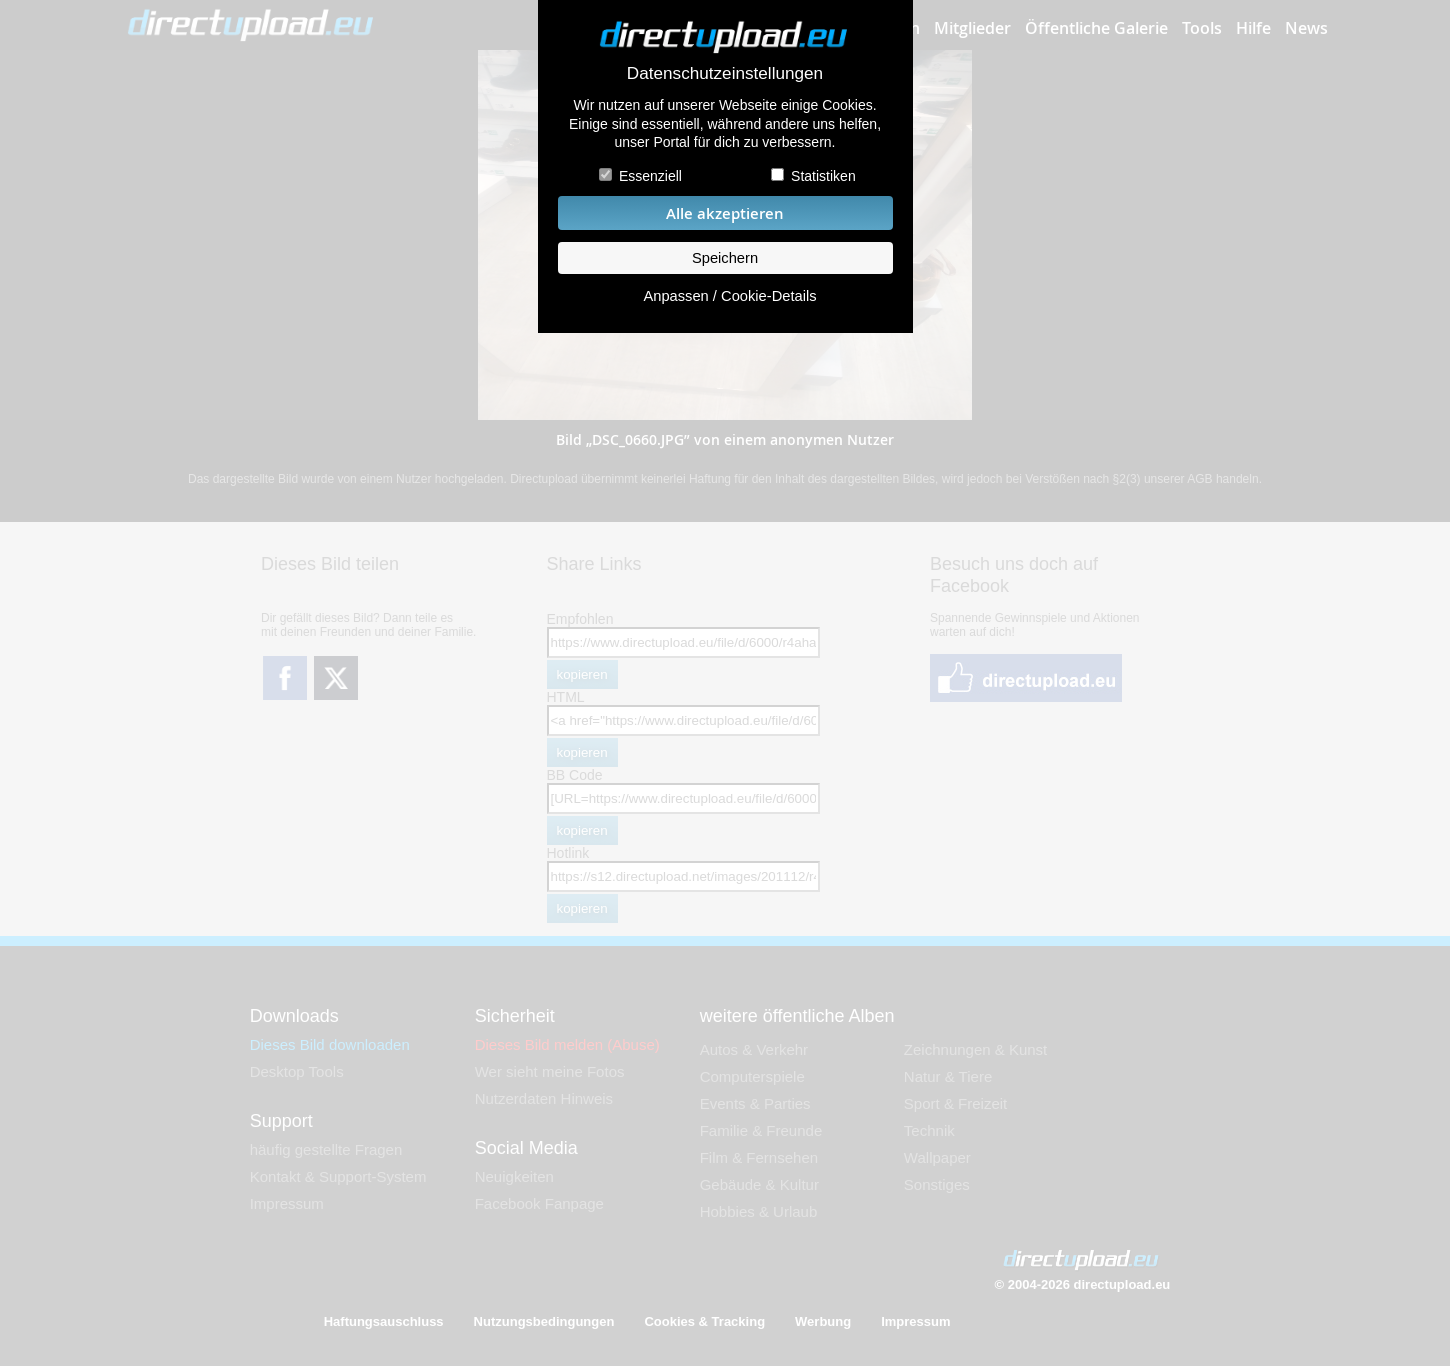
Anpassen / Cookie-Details (729, 296)
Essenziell (650, 176)
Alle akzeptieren (725, 213)
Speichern (725, 258)
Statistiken (823, 176)
